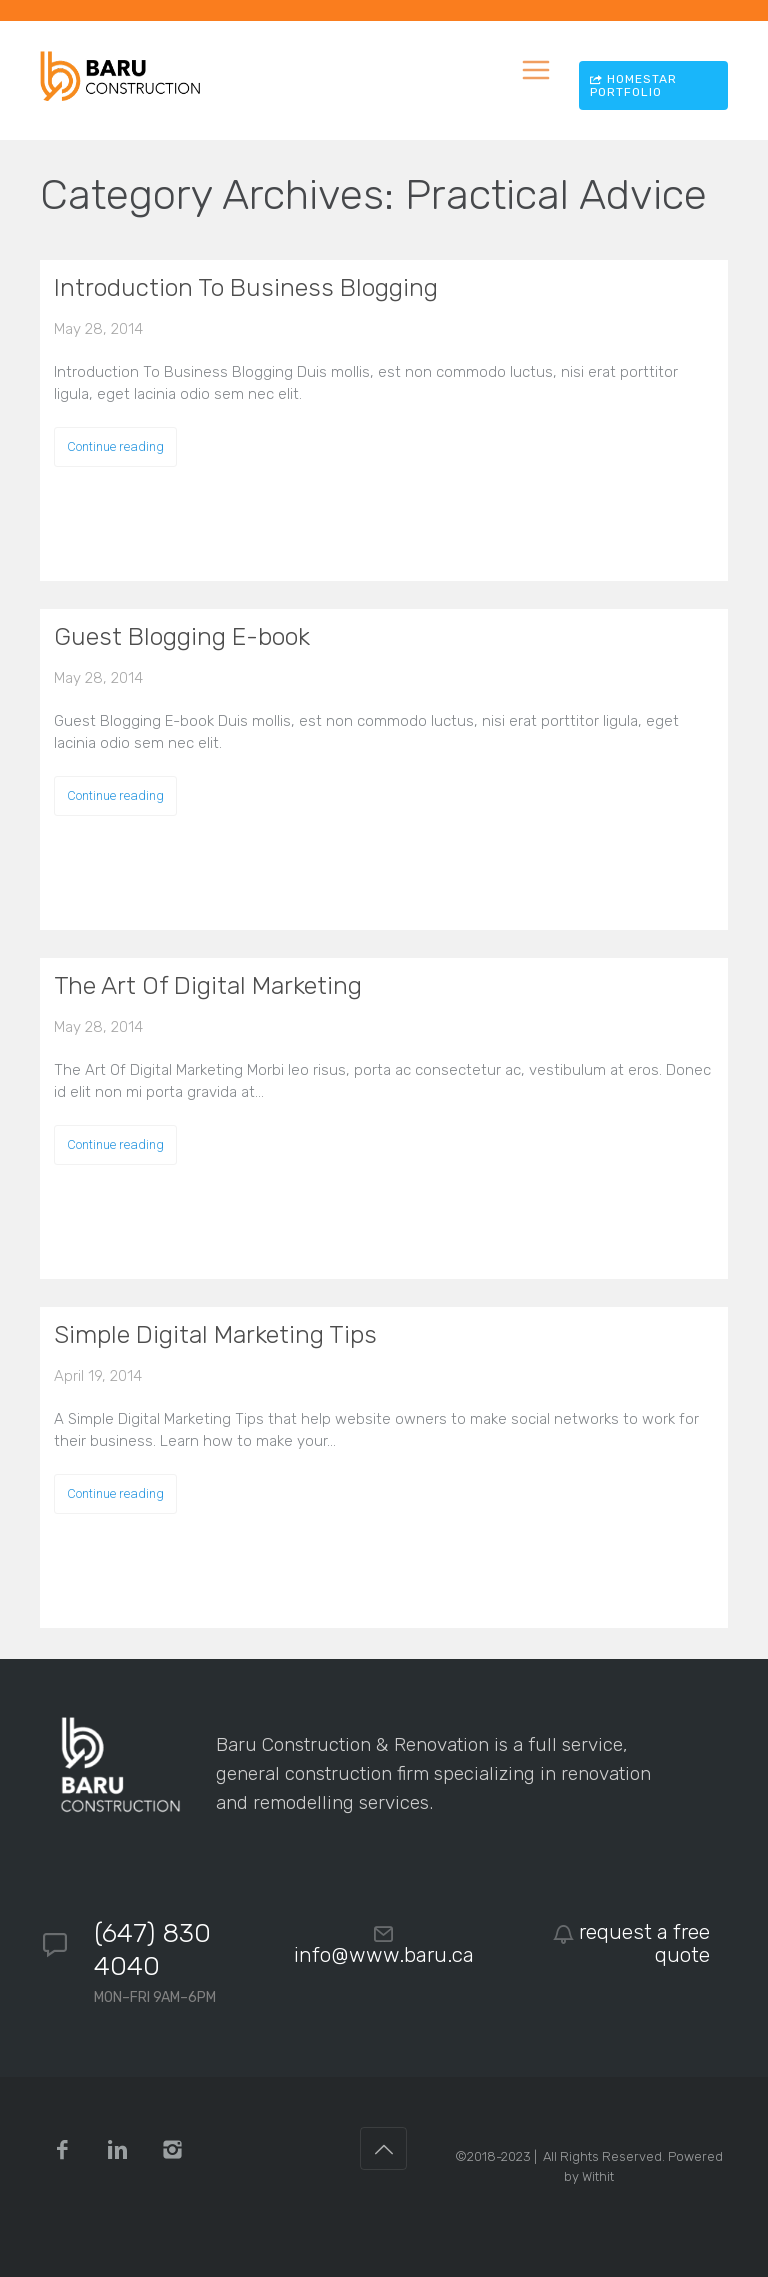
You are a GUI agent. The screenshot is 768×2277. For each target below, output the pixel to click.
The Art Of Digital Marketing (208, 985)
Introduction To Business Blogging (246, 287)
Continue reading (115, 446)
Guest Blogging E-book (182, 636)
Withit (598, 2176)
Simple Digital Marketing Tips (215, 1334)
